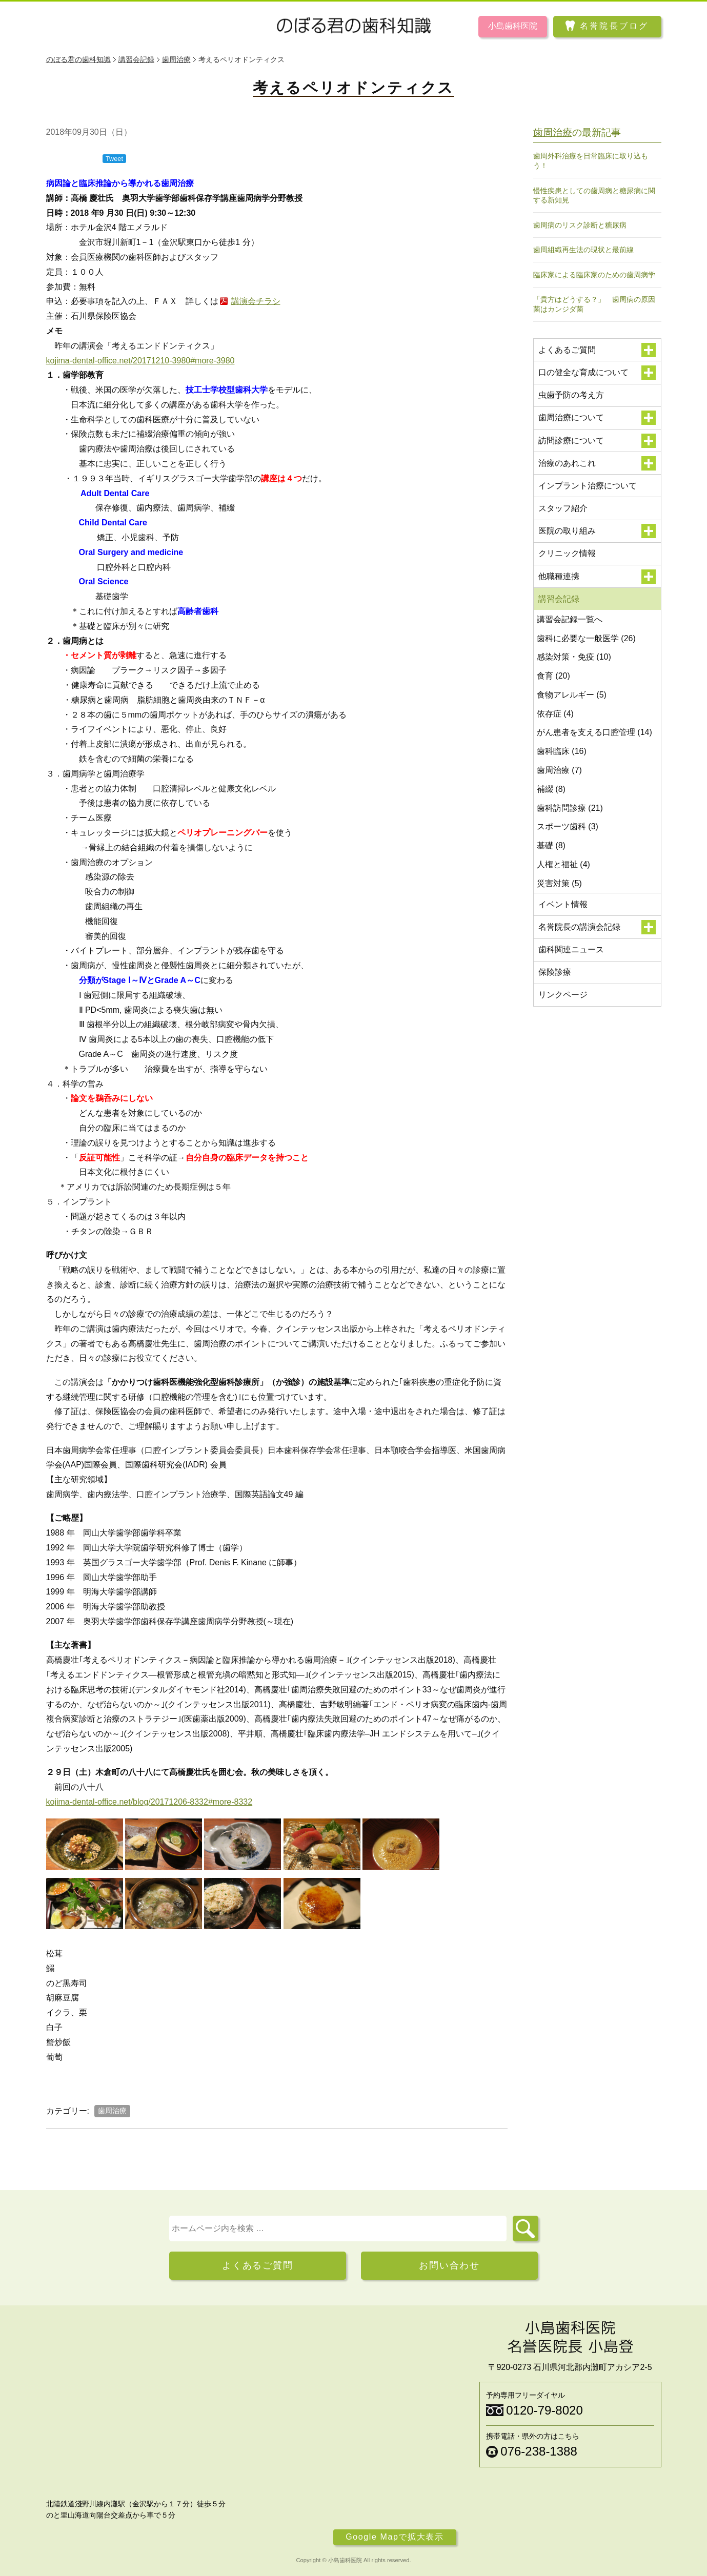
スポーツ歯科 (567, 826)
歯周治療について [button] (597, 418)
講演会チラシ (255, 301)
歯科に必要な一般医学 (586, 638)
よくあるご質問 (257, 2265)
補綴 (551, 789)
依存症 (555, 713)
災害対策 (559, 883)
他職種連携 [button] (597, 576)
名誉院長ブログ (614, 26)
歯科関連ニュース (571, 949)
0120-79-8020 (544, 2410)
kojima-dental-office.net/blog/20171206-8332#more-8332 (149, 1801)
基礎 (551, 845)
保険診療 (554, 972)
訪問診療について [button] (597, 441)
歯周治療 (112, 2111)
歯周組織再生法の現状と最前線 (583, 250)
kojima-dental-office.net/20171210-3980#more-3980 (140, 360)
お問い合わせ (449, 2265)
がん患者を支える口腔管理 (594, 732)
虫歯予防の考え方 (571, 395)
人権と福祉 (563, 864)
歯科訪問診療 (570, 808)
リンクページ (563, 994)
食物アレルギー (572, 694)
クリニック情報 (567, 553)
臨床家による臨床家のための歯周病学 (594, 275)
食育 (553, 675)
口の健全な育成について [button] (597, 372)
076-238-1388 (538, 2451)
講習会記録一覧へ (569, 619)
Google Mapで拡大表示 (394, 2536)
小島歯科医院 (512, 26)
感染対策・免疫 (574, 656)
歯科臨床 (562, 751)
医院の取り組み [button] (597, 531)
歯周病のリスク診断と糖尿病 (580, 225)
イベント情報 (563, 904)
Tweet (114, 158)
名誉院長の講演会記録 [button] (597, 927)
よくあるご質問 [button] (597, 350)
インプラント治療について (587, 485)
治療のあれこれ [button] (597, 463)
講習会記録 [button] (597, 599)
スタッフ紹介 (563, 508)
